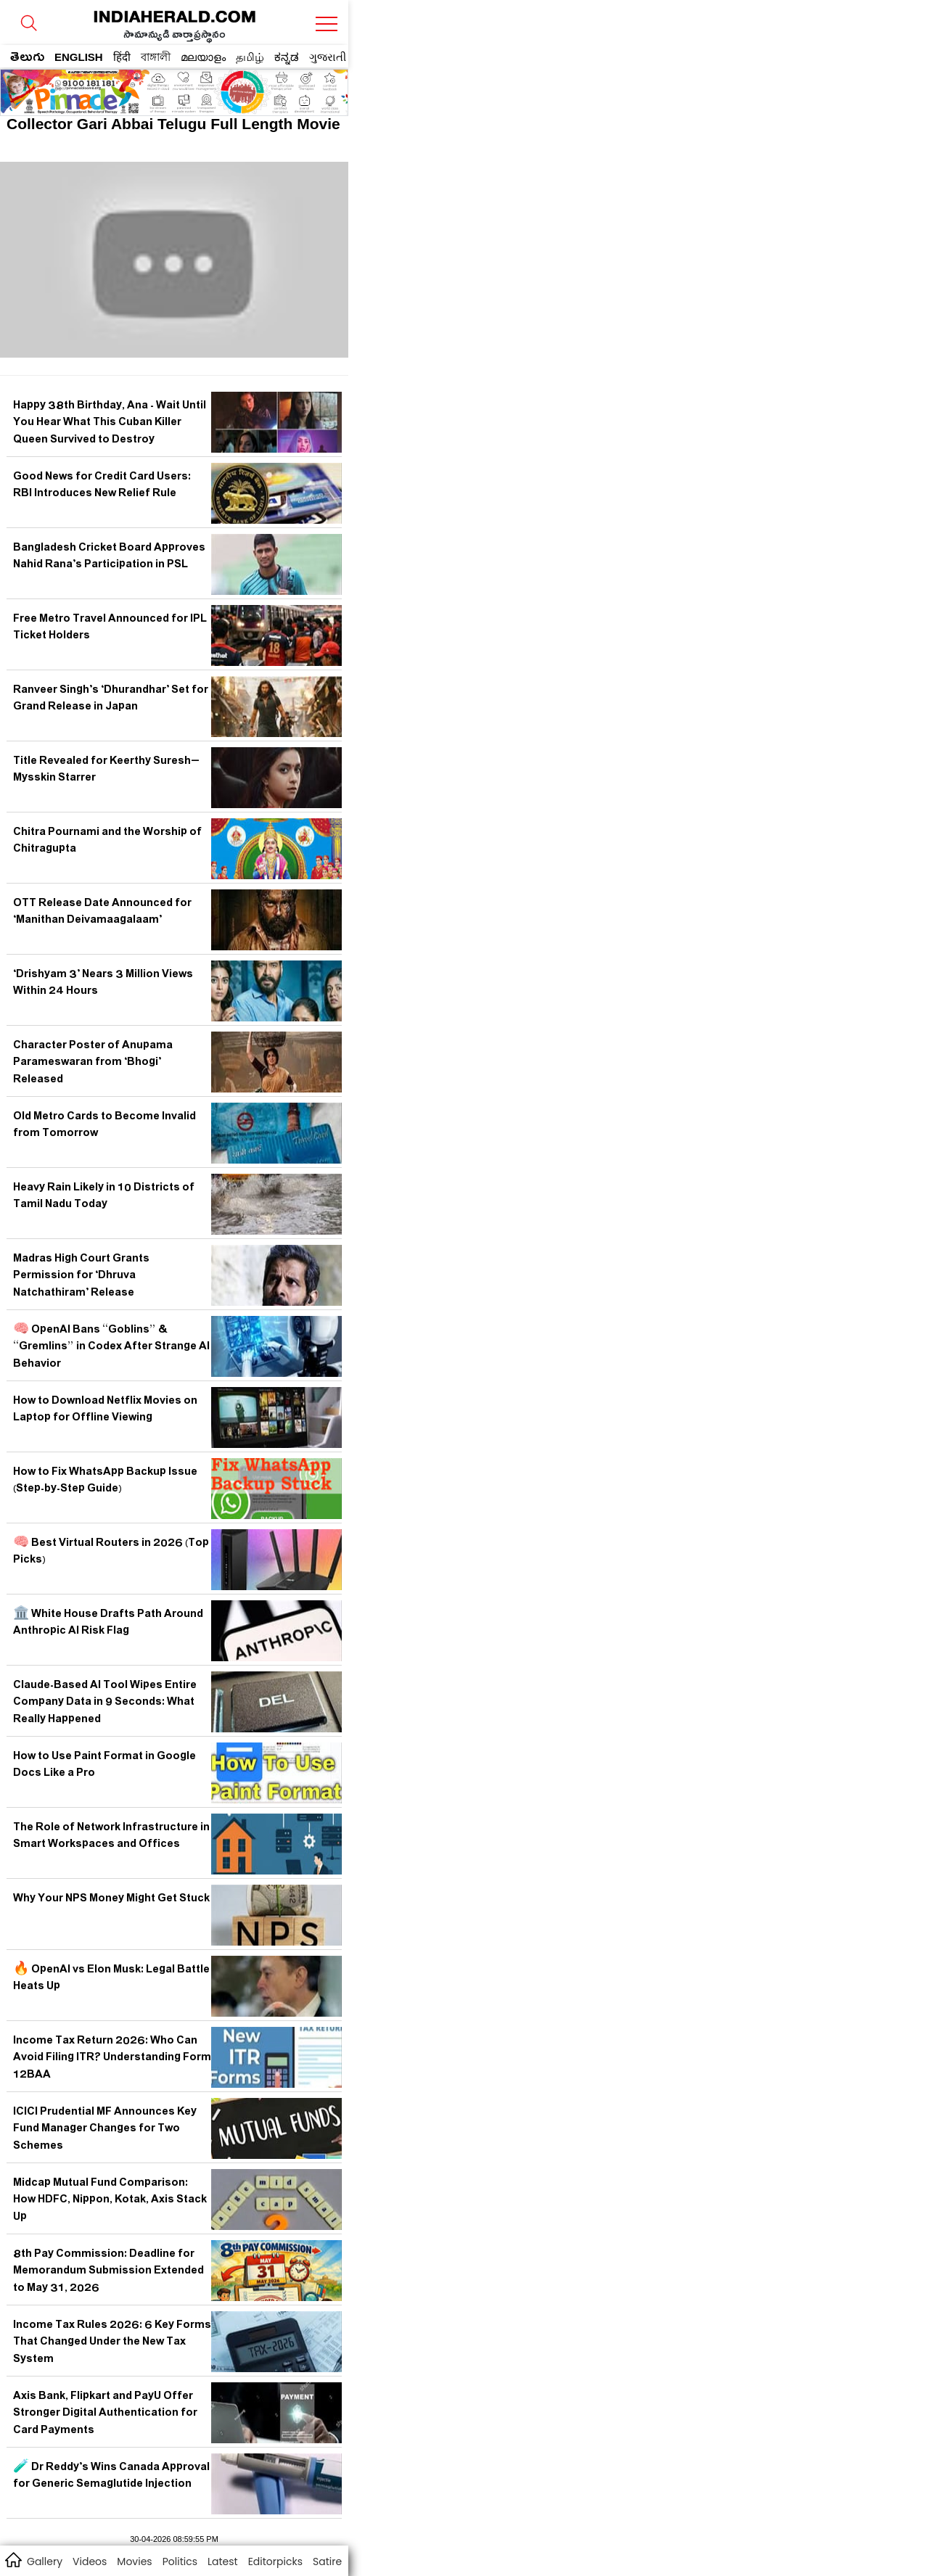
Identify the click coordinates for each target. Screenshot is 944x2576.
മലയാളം (203, 57)
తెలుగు (27, 59)
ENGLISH (78, 57)
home (12, 2559)
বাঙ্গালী (156, 57)
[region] (117, 88)
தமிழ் (250, 57)
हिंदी (122, 57)
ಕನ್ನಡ (286, 57)
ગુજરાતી (327, 57)
